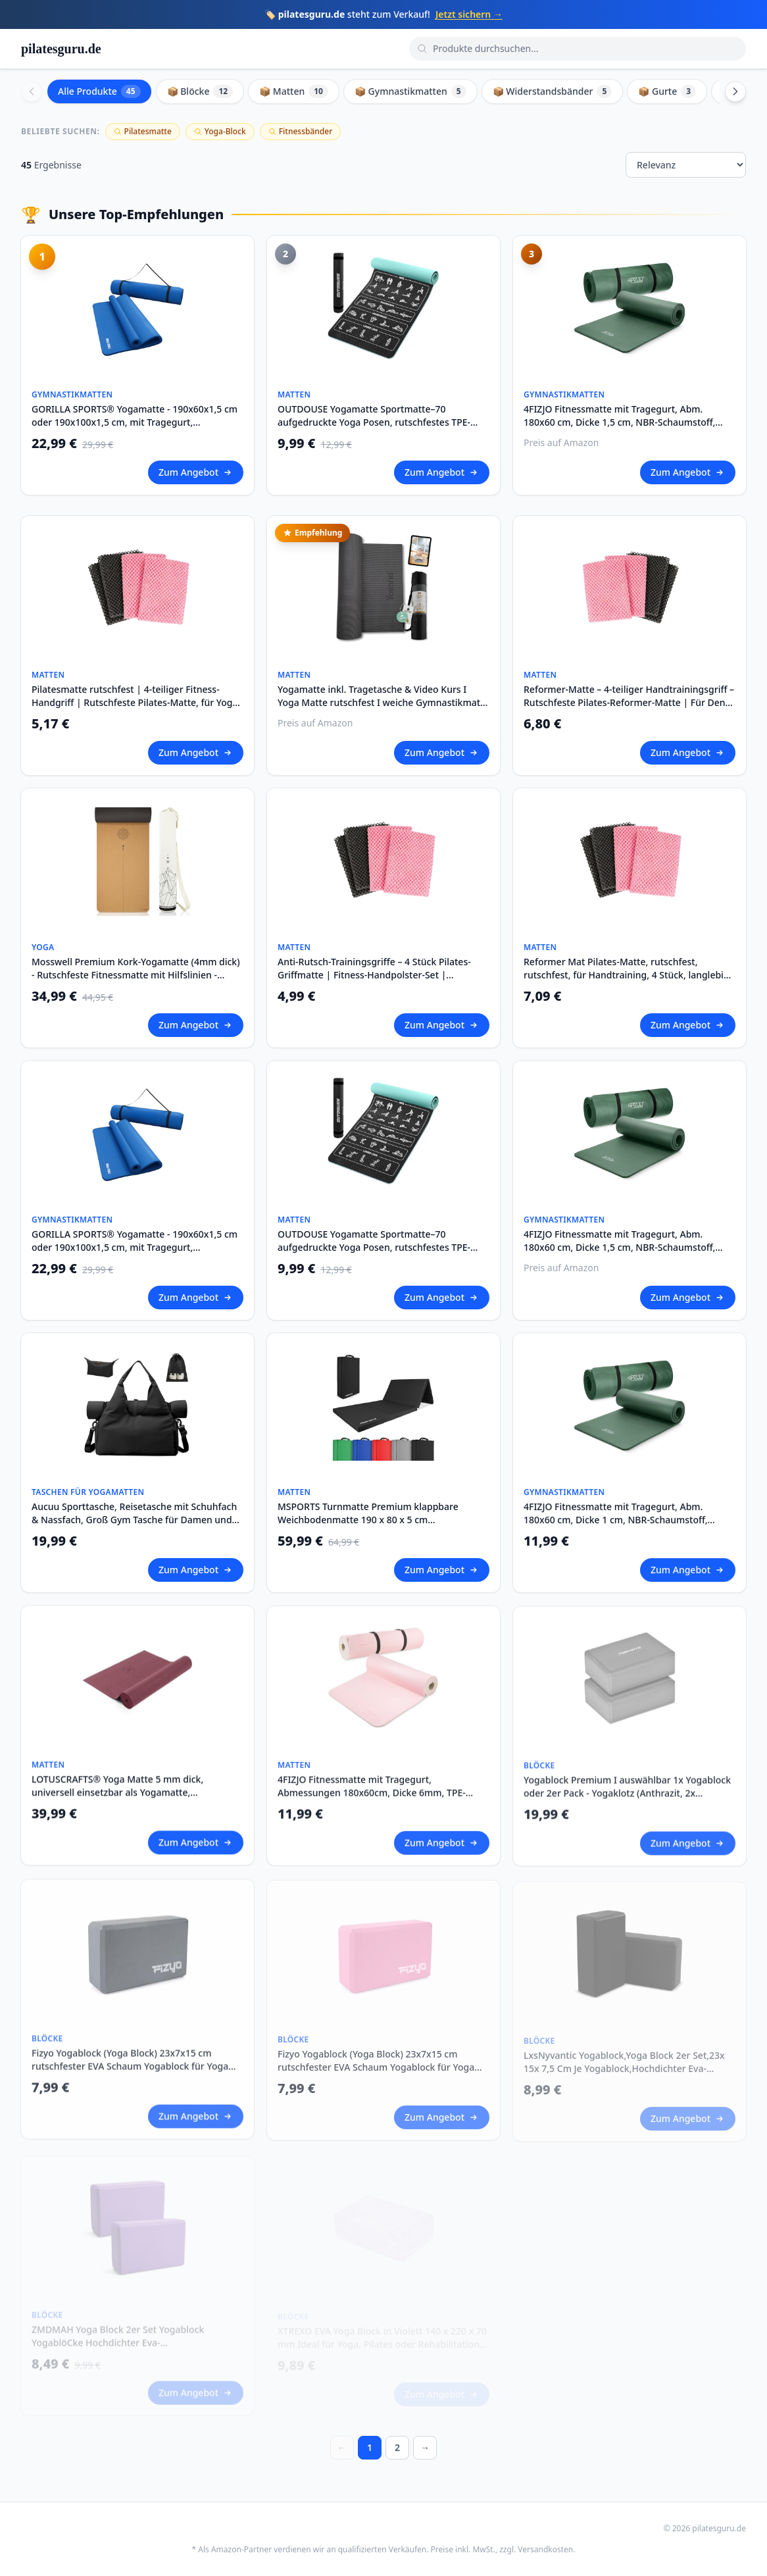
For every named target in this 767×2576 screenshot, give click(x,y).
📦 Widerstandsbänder (552, 91)
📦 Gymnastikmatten (410, 91)
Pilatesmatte (143, 131)
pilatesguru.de (61, 48)
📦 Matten (293, 91)
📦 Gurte (667, 91)
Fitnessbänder (300, 131)
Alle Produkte (99, 91)
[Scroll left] (31, 91)
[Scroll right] (735, 91)
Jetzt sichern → (469, 14)
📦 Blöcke (200, 91)
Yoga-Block (220, 131)
